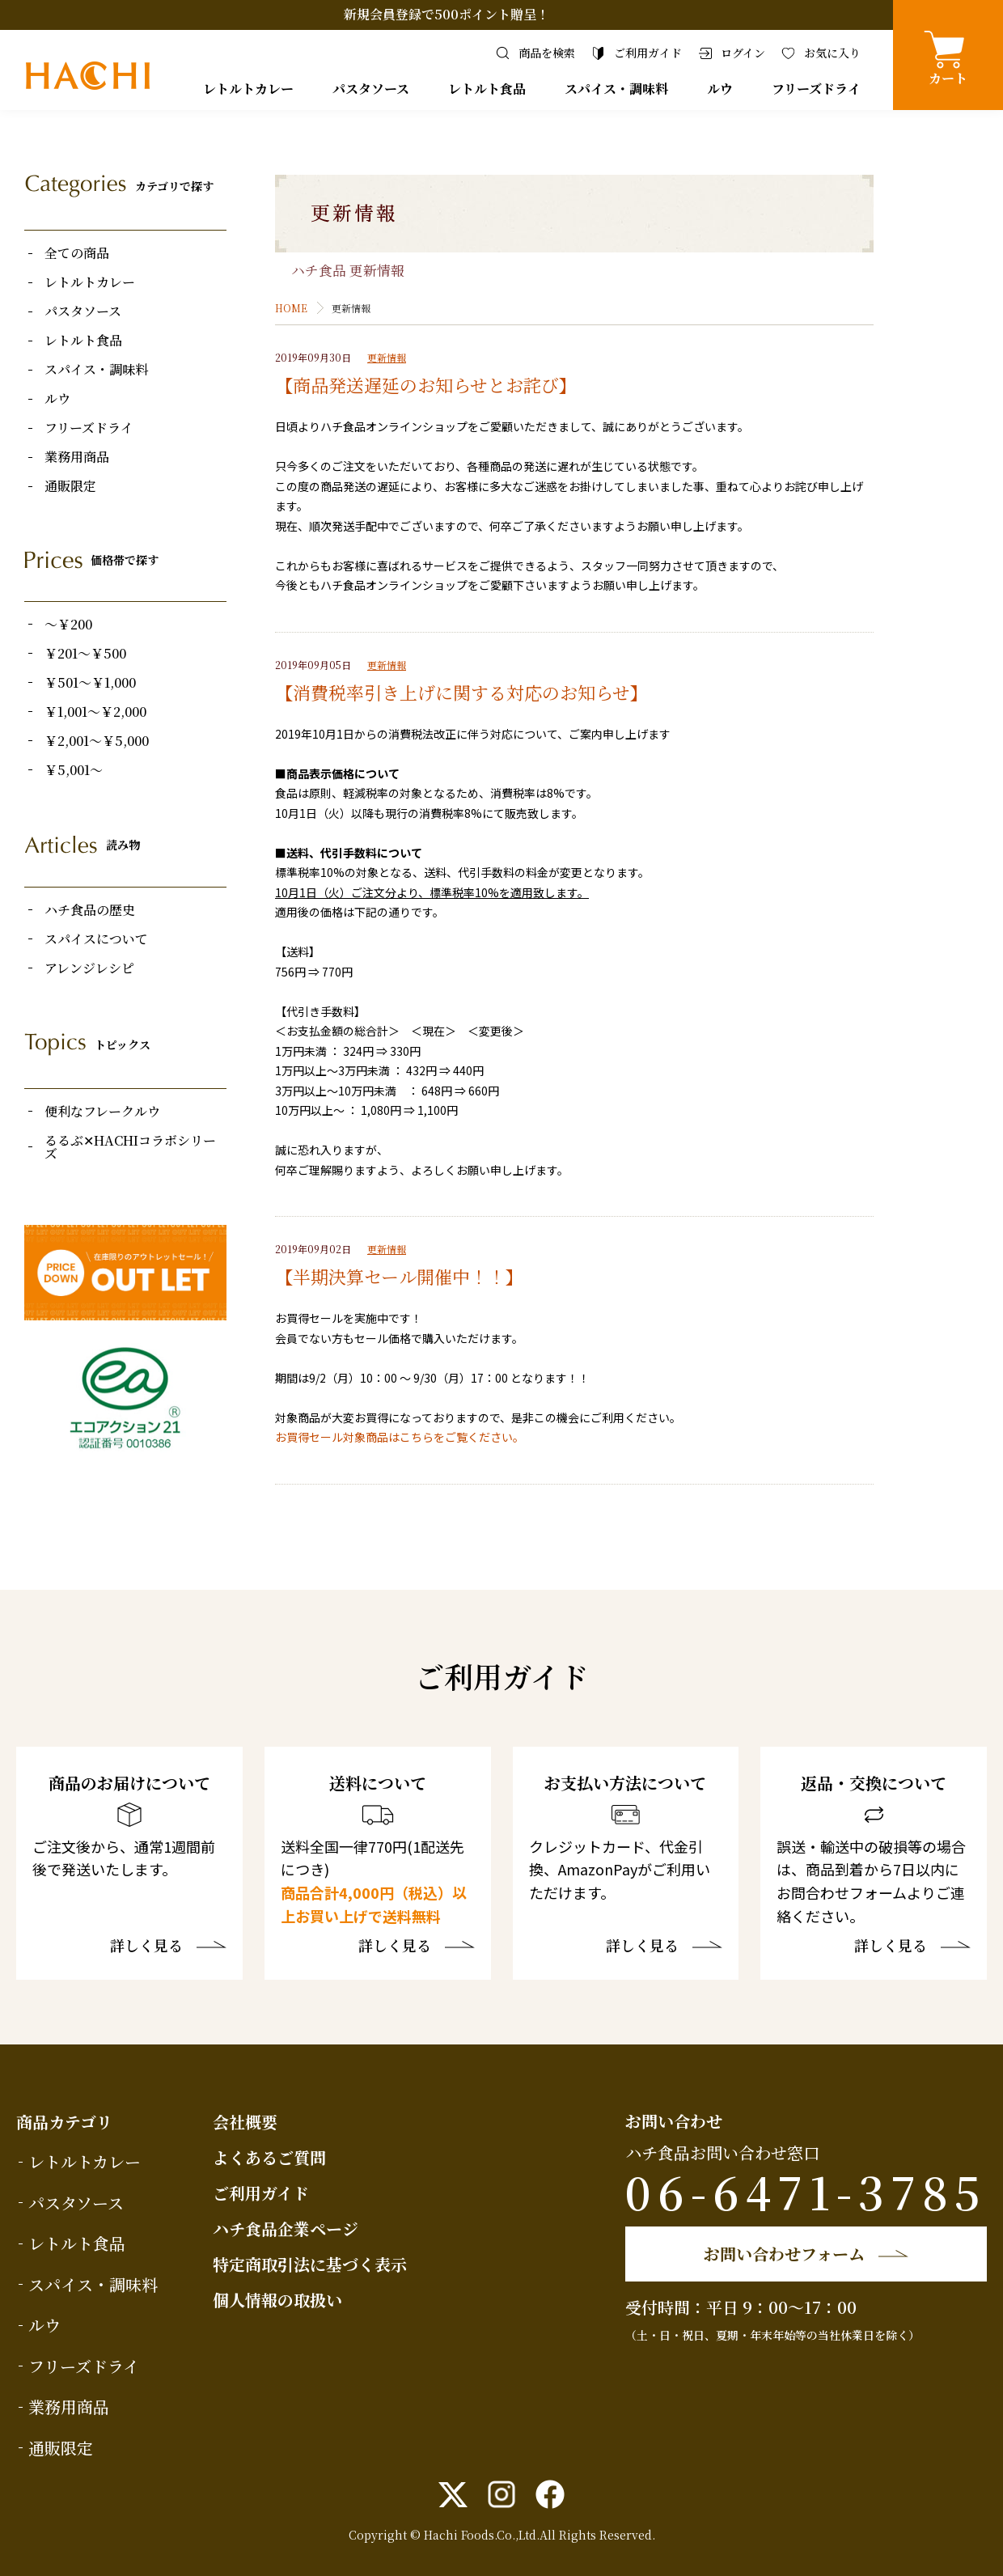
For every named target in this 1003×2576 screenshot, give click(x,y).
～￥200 (68, 624)
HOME (291, 308)
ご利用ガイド (261, 2193)
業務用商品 (76, 457)
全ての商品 (76, 253)
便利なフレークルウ (102, 1111)
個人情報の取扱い (277, 2299)
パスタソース (370, 88)
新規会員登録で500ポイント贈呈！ (446, 14)
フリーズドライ (816, 88)
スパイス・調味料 (616, 88)
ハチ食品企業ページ (285, 2228)
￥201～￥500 (85, 653)
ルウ (720, 88)
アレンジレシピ (89, 968)
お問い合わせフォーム (784, 2253)
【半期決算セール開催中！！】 (399, 1276)
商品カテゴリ (64, 2121)
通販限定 (70, 486)
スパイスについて (96, 939)
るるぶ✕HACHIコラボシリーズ (130, 1147)
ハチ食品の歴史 (89, 910)
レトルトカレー (248, 88)
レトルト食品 (487, 88)
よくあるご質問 (269, 2157)
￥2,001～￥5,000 (96, 741)
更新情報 (386, 357)
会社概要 (245, 2121)
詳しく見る (146, 1946)
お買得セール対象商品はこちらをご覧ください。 (399, 1437)
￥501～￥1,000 (90, 682)
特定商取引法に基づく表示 (310, 2264)
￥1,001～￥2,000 (95, 711)
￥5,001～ (73, 770)
